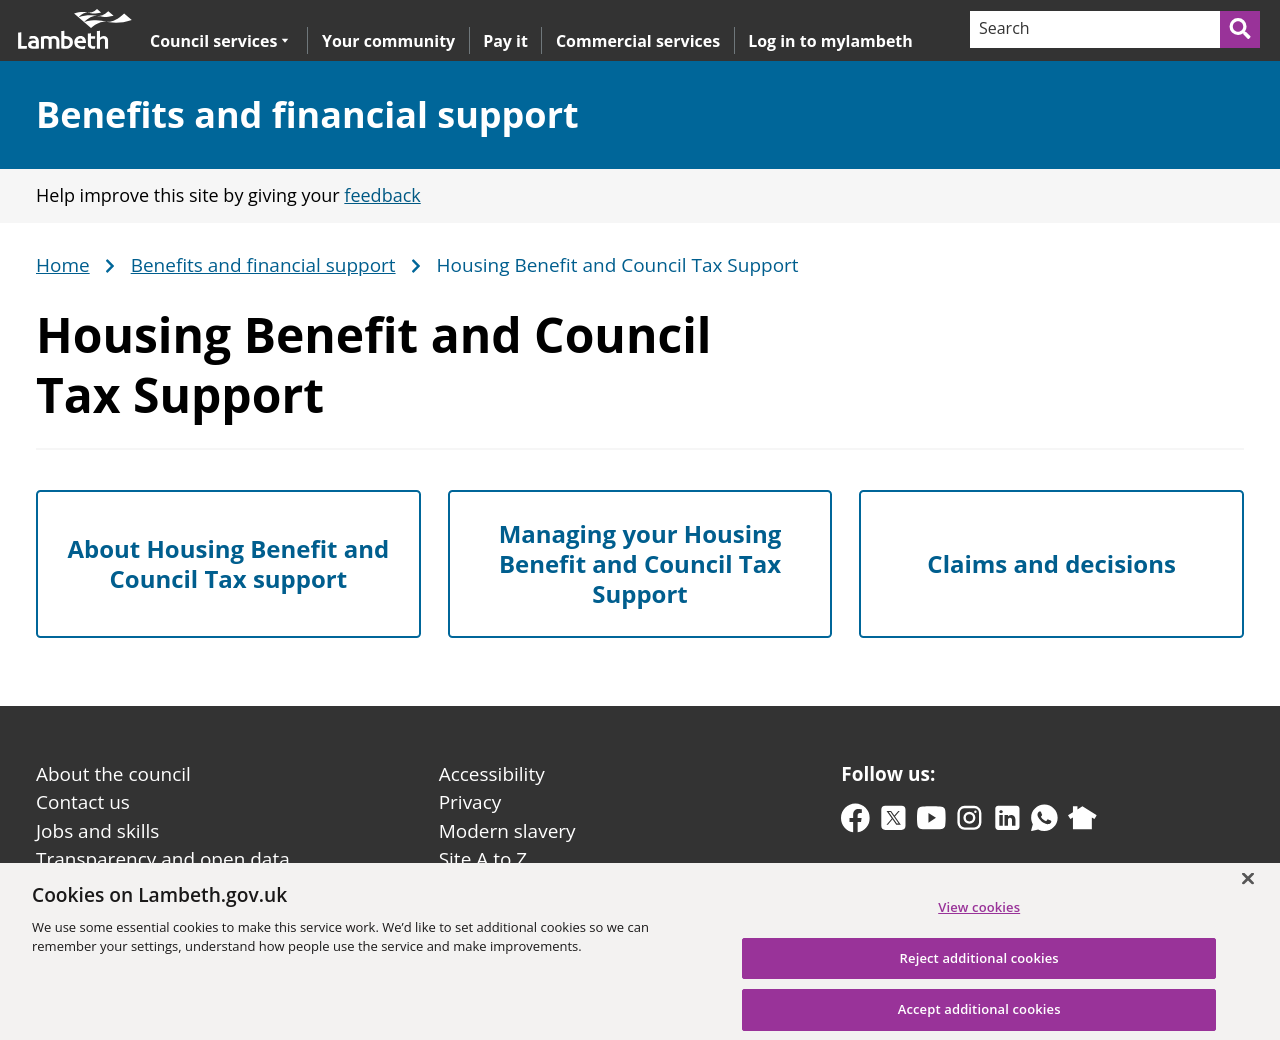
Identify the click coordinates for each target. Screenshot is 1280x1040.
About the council (113, 774)
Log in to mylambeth (830, 41)
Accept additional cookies (979, 1017)
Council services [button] (219, 40)
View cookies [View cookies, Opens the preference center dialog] (979, 914)
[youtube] (931, 822)
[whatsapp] (1044, 822)
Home (63, 266)
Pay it (505, 41)
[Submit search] (1241, 29)
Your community (388, 41)
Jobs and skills (97, 831)
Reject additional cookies (979, 965)
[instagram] (969, 822)
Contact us (83, 802)
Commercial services (638, 41)
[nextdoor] (1082, 822)
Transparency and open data (163, 859)
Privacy (470, 802)
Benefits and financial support (307, 114)
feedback (382, 195)
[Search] (1094, 29)
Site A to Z (483, 859)
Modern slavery (507, 831)
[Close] (1248, 887)
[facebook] (855, 822)
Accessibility (492, 774)
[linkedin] (1007, 822)
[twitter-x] (893, 822)
